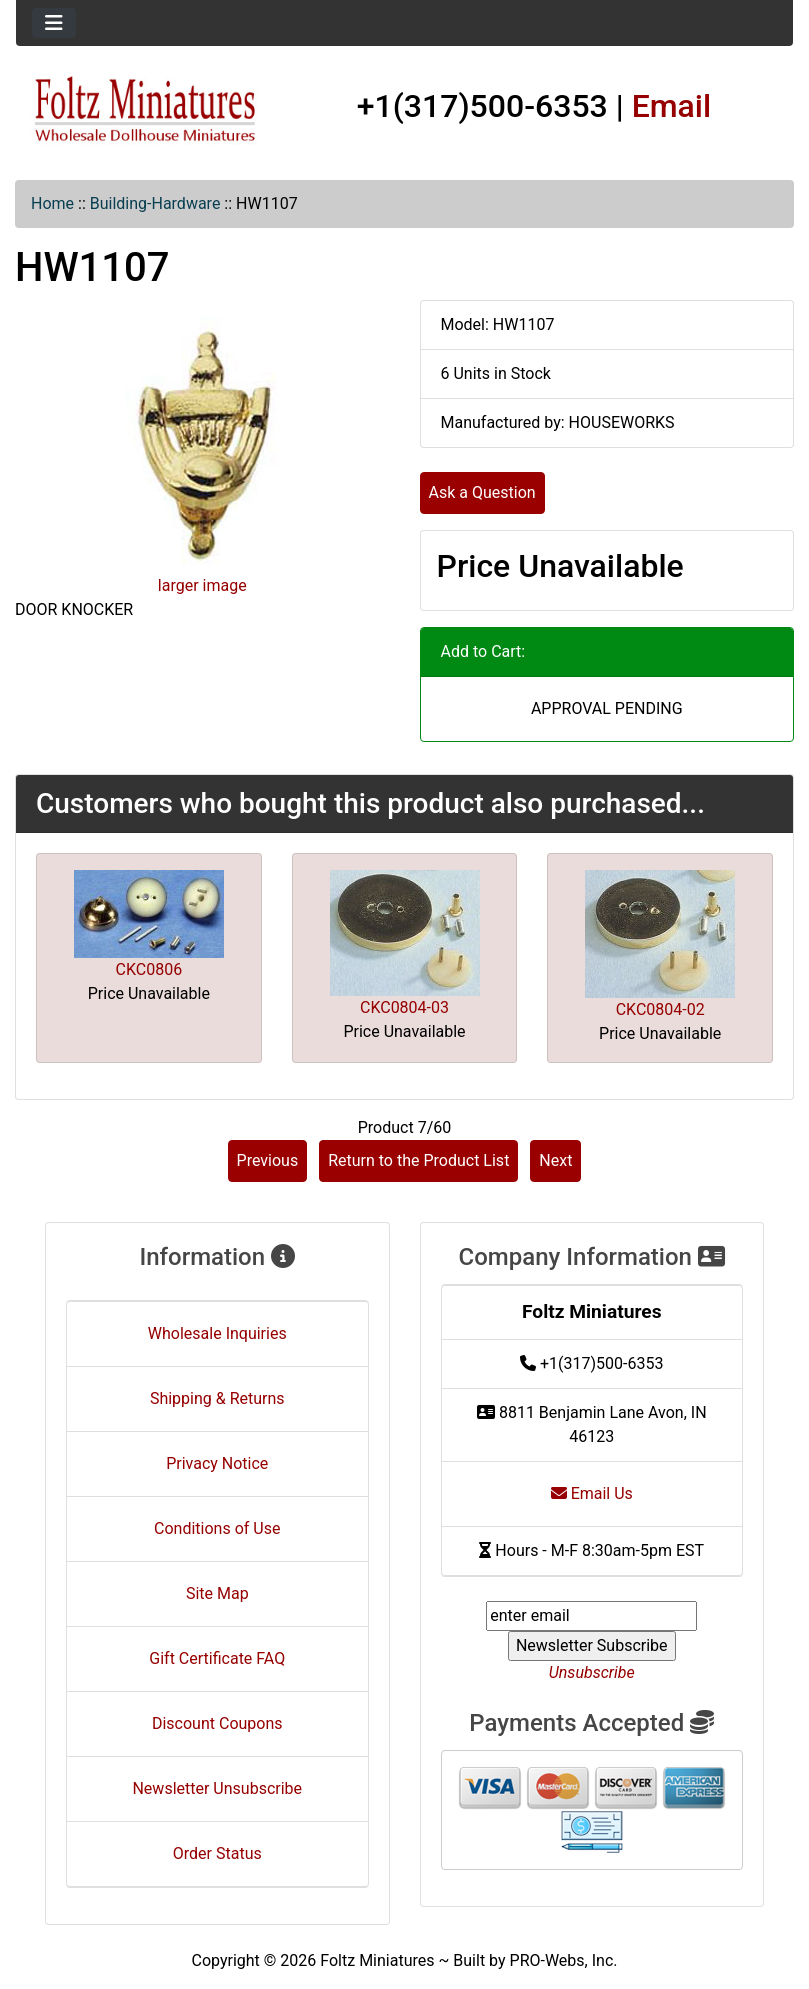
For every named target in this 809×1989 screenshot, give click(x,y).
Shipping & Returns (217, 1398)
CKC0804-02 (660, 1009)
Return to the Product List (418, 1160)
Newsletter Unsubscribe (217, 1788)
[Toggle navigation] (54, 23)
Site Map (217, 1593)
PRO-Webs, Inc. (564, 1960)
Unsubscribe (592, 1672)
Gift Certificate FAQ (217, 1658)
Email (672, 106)
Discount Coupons (217, 1723)
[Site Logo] (145, 110)
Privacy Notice (217, 1463)
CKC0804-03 (404, 1007)
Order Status (217, 1853)
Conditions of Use (217, 1528)
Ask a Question (482, 492)
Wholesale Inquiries (217, 1333)
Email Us (592, 1493)
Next (555, 1160)
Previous (268, 1160)
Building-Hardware (155, 203)
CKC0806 (149, 969)
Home (52, 203)
